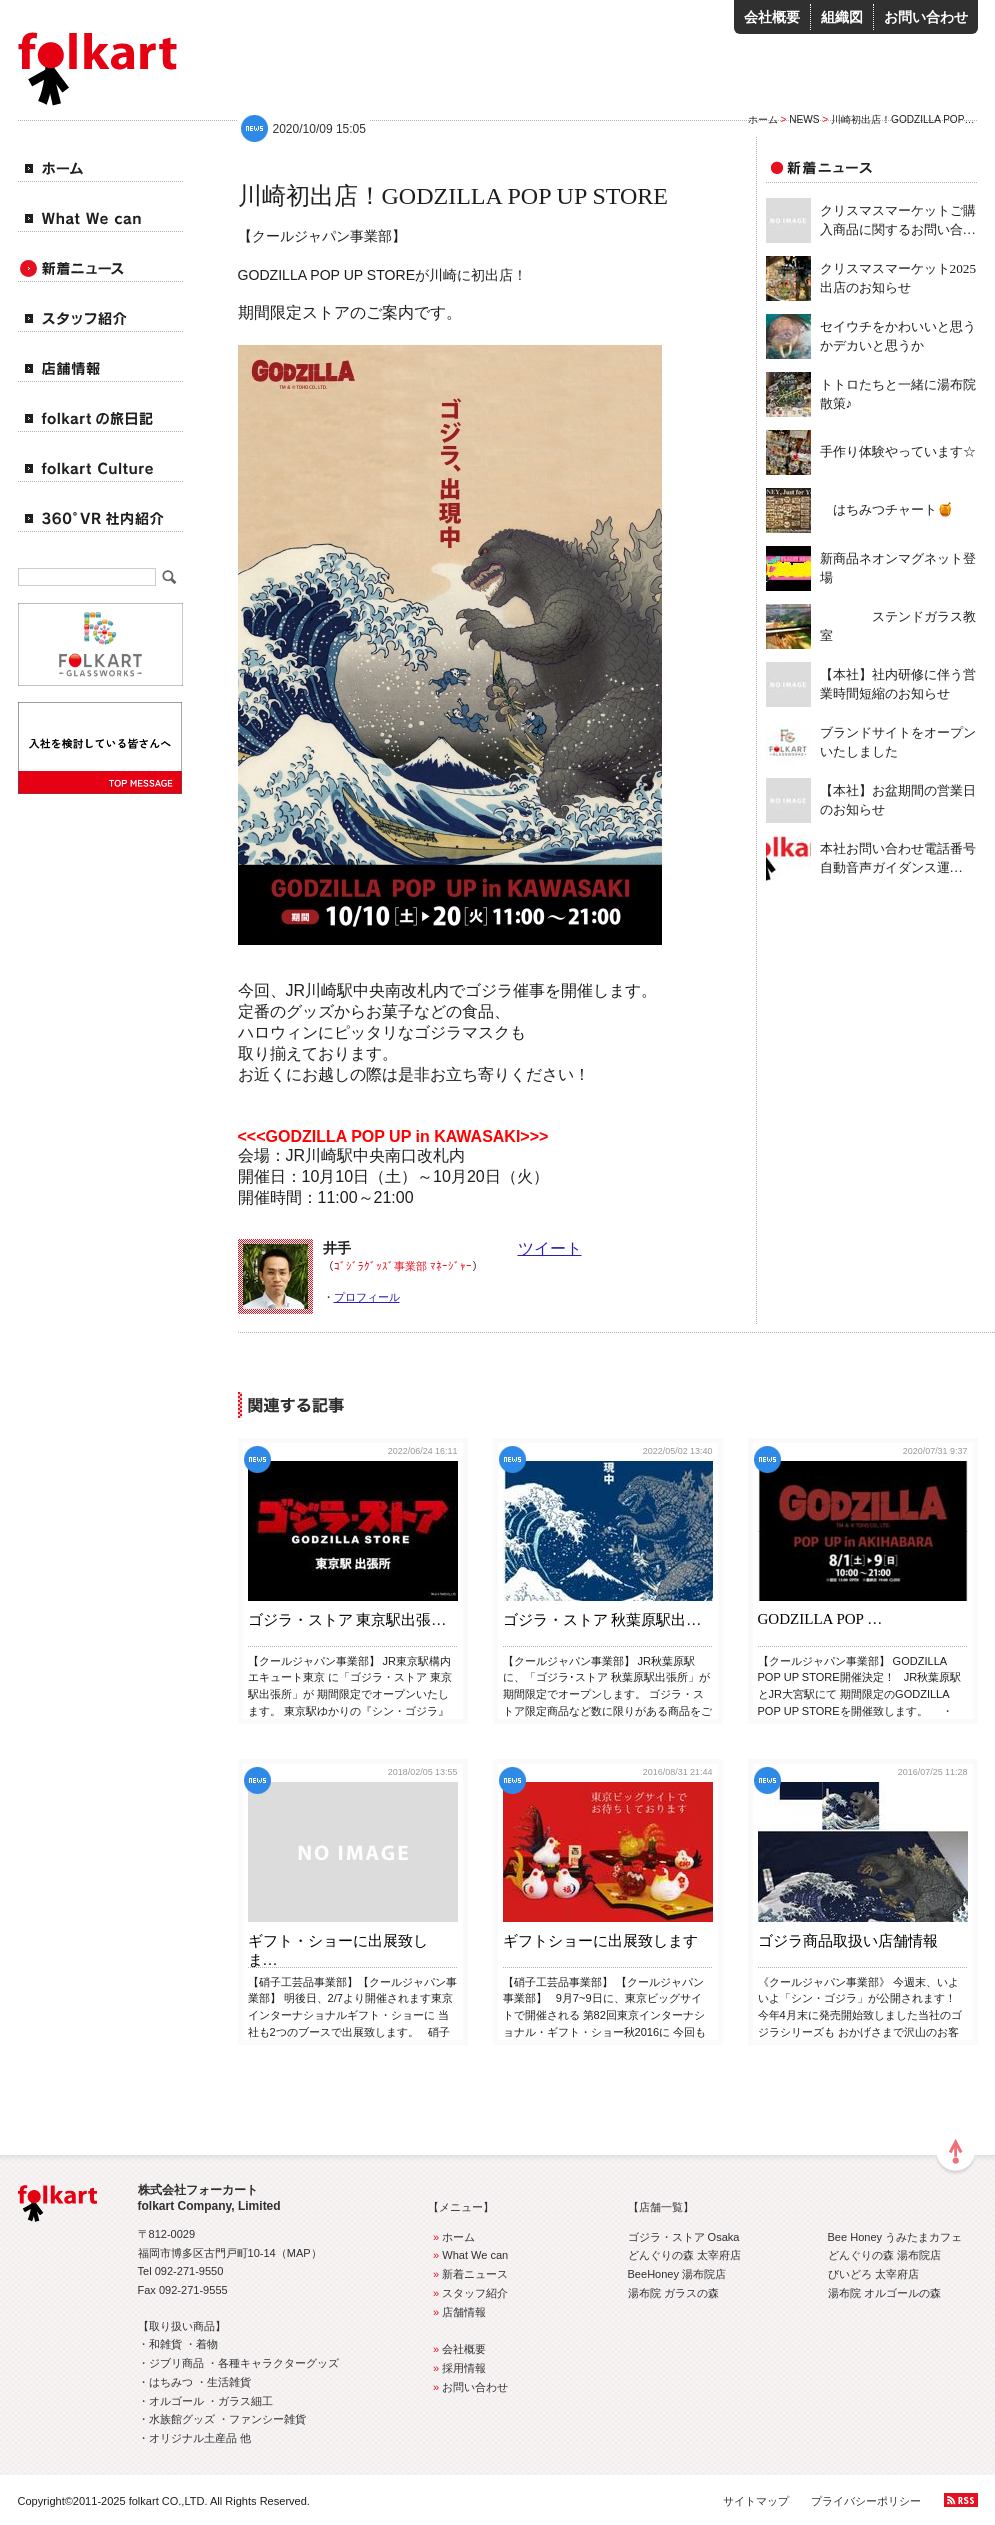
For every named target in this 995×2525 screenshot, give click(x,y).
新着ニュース (468, 2274)
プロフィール (367, 1297)
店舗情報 (457, 2312)
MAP (299, 2253)
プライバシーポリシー (866, 2501)
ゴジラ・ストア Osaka (684, 2237)
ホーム (763, 119)
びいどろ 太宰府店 (873, 2274)
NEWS (804, 119)
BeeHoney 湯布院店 (677, 2274)
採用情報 (457, 2368)
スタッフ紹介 (468, 2293)
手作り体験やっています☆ (898, 451)
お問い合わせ (926, 17)
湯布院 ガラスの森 (673, 2293)
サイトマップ (756, 2501)
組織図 (842, 17)
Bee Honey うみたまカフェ (895, 2237)
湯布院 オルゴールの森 (884, 2293)
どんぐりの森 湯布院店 (884, 2255)
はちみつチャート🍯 (887, 509)
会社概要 (772, 17)
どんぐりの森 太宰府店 (684, 2255)
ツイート (550, 1248)
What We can (468, 2255)
